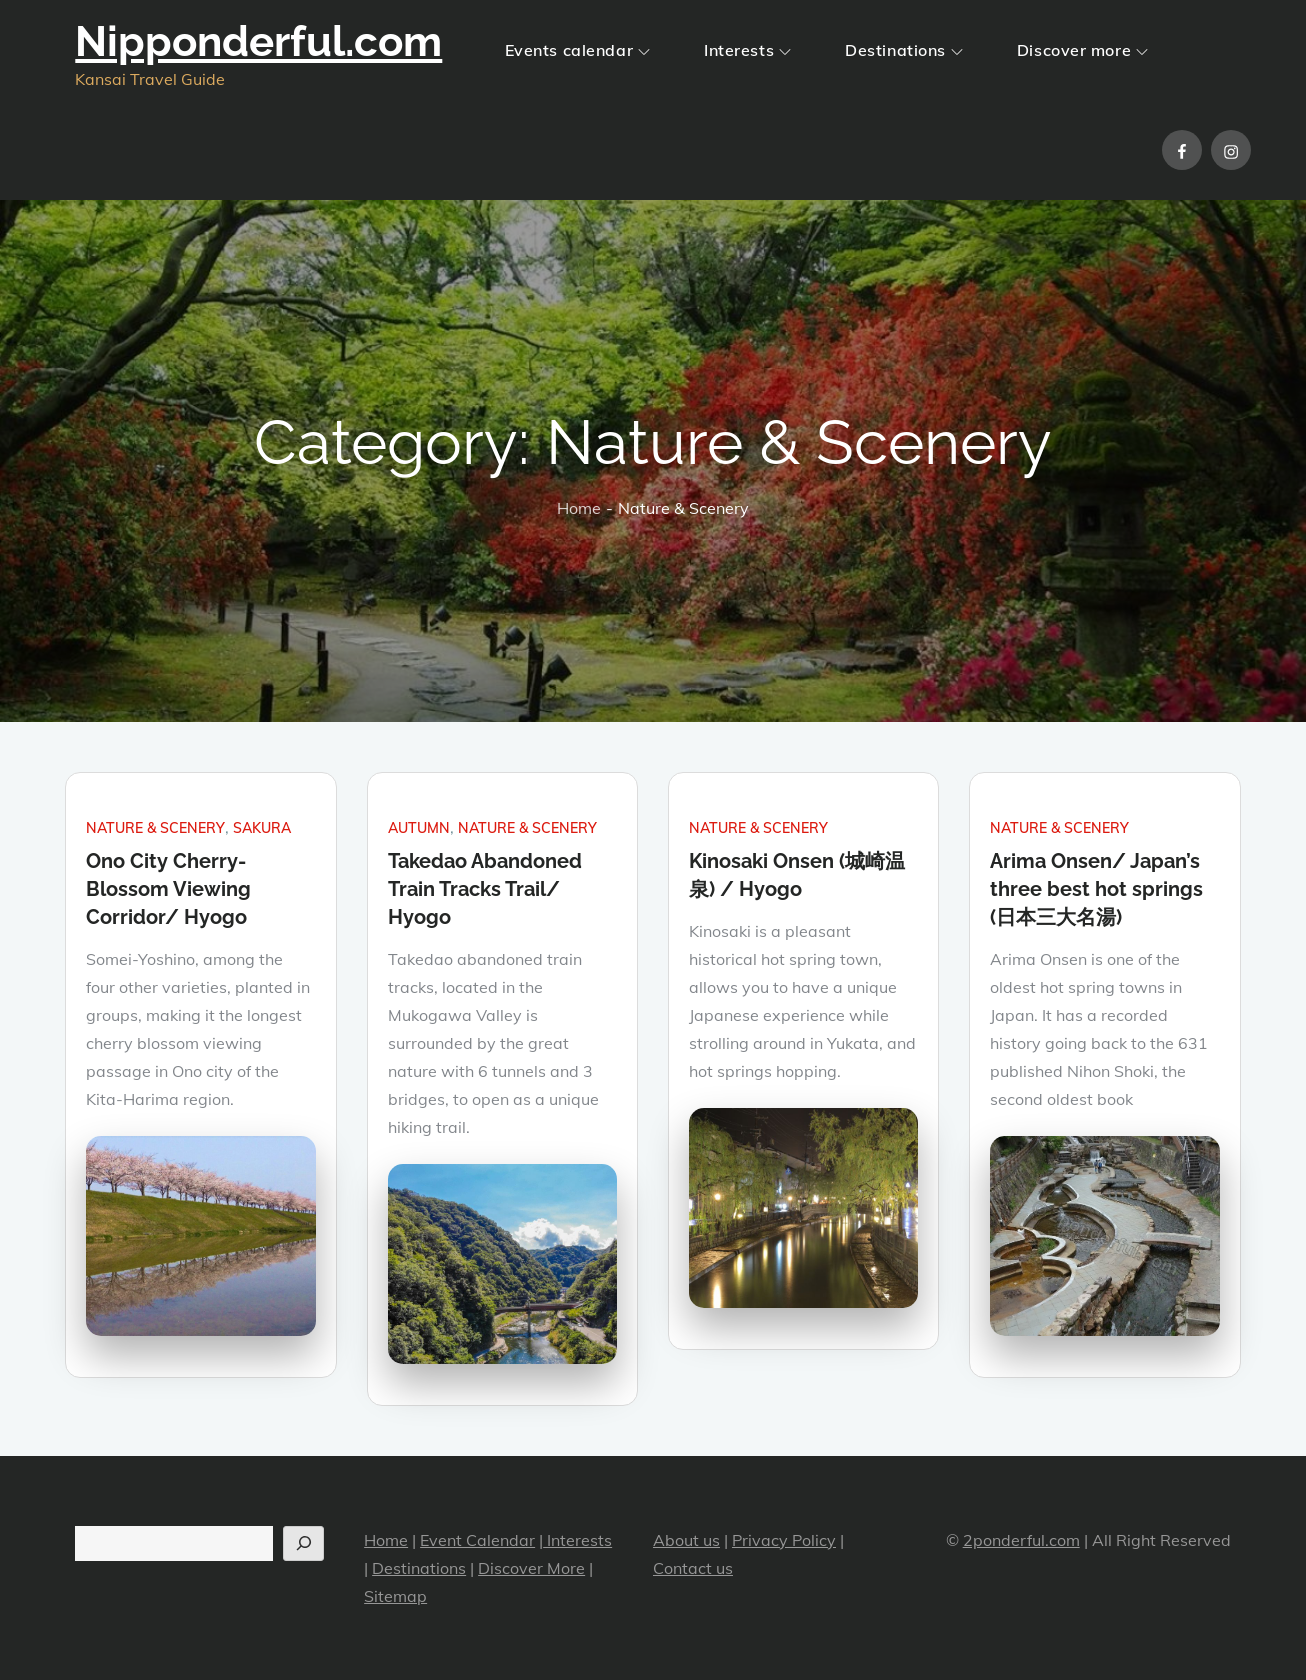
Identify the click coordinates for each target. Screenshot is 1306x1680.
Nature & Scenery (155, 828)
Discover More (531, 1568)
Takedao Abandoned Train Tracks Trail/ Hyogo (485, 889)
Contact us (693, 1568)
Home (386, 1540)
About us (686, 1540)
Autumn (419, 828)
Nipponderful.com (258, 41)
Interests (747, 50)
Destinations (904, 50)
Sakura (262, 828)
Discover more (1082, 50)
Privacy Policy (784, 1540)
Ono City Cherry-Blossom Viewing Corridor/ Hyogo (168, 889)
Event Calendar (477, 1540)
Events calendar (577, 50)
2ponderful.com (1021, 1540)
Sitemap (395, 1596)
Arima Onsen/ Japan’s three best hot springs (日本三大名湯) (1096, 889)
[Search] (303, 1543)
